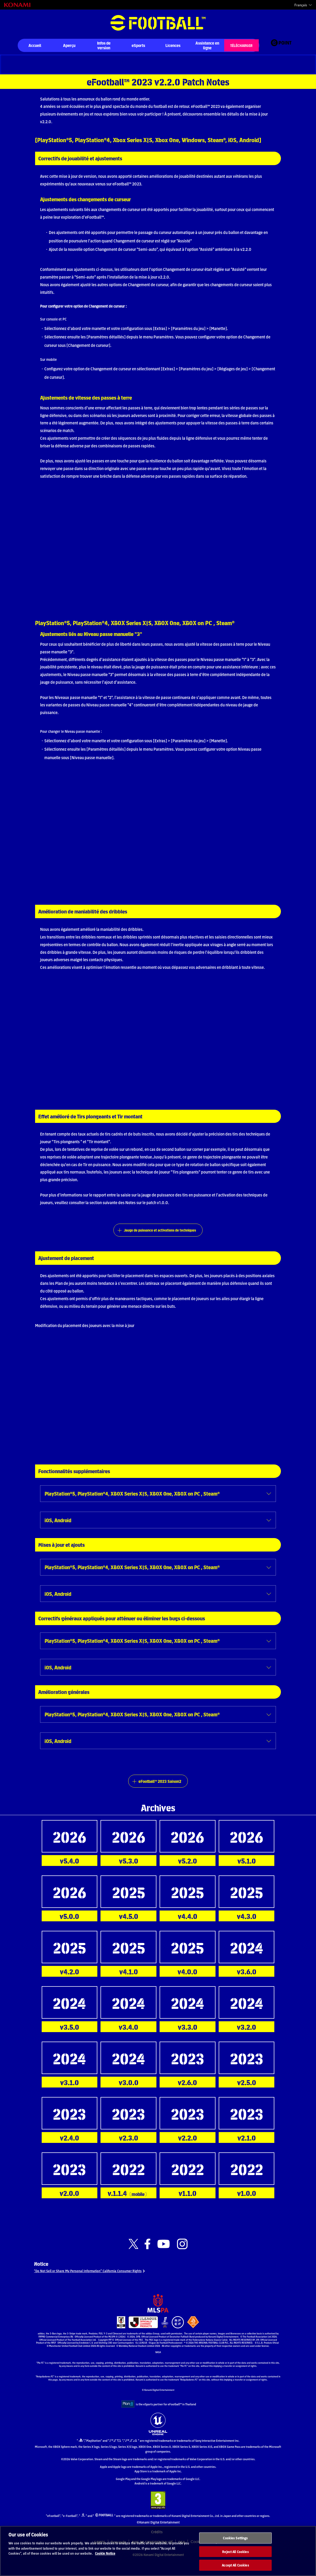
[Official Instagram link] (182, 2255)
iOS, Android (60, 1524)
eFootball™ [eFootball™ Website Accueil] (158, 23)
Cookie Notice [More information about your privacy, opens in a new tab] (105, 2557)
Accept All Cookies (235, 2570)
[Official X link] (133, 2256)
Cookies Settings (235, 2542)
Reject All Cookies (235, 2556)
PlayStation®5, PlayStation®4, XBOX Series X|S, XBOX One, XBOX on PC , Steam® (144, 1497)
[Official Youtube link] (163, 2255)
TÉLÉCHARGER (241, 45)
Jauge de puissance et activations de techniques (160, 1233)
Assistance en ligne (207, 45)
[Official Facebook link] (147, 2255)
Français (300, 5)
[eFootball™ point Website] (281, 45)
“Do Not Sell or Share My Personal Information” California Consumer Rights (98, 2285)
